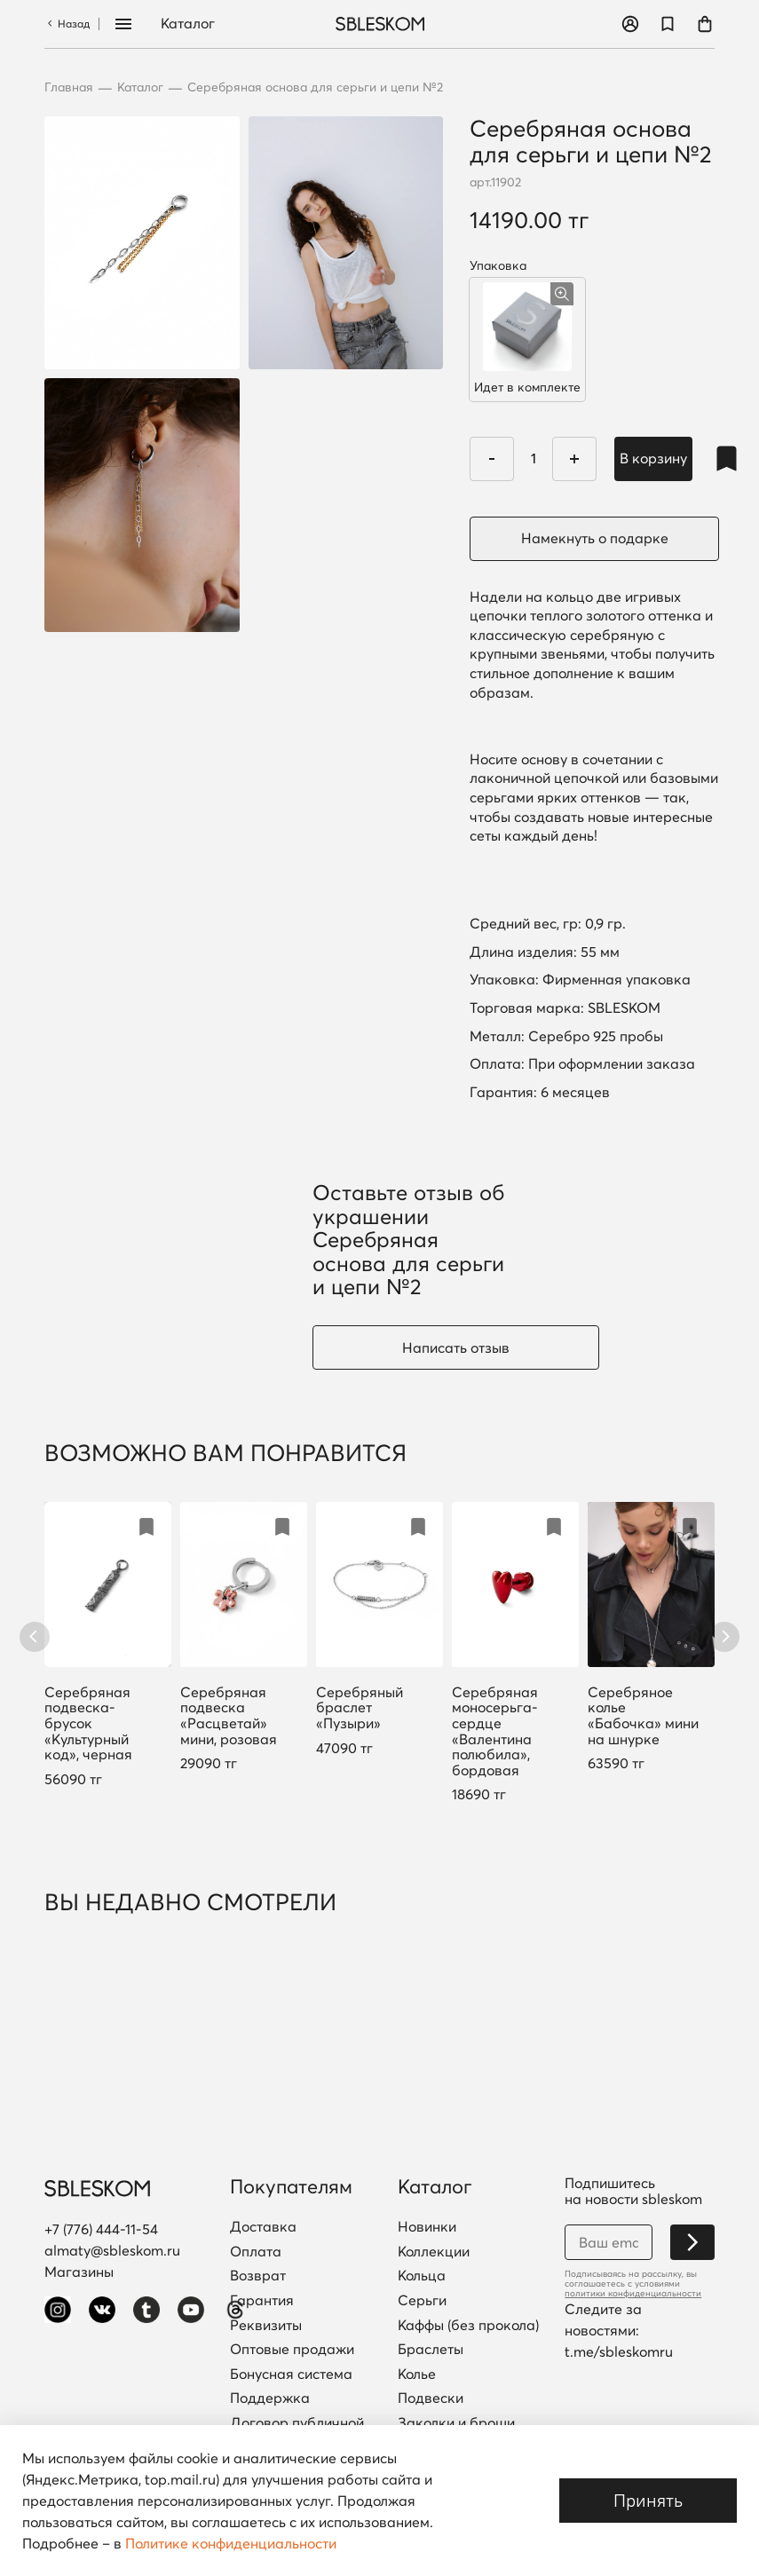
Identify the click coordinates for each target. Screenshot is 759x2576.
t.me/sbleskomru (619, 2351)
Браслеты (430, 2350)
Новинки (427, 2227)
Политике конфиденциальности (230, 2543)
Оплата (255, 2252)
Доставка (263, 2227)
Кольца (422, 2276)
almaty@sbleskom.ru (112, 2250)
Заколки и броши (456, 2423)
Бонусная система (291, 2374)
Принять (648, 2500)
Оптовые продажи (292, 2350)
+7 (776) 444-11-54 (101, 2229)
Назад (67, 23)
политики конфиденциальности (633, 2293)
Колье (417, 2374)
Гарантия (262, 2301)
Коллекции (434, 2252)
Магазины (79, 2271)
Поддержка (270, 2398)
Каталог (188, 24)
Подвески (430, 2398)
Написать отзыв (456, 1347)
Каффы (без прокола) (468, 2326)
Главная (68, 87)
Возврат (258, 2276)
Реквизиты (266, 2326)
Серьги (422, 2301)
